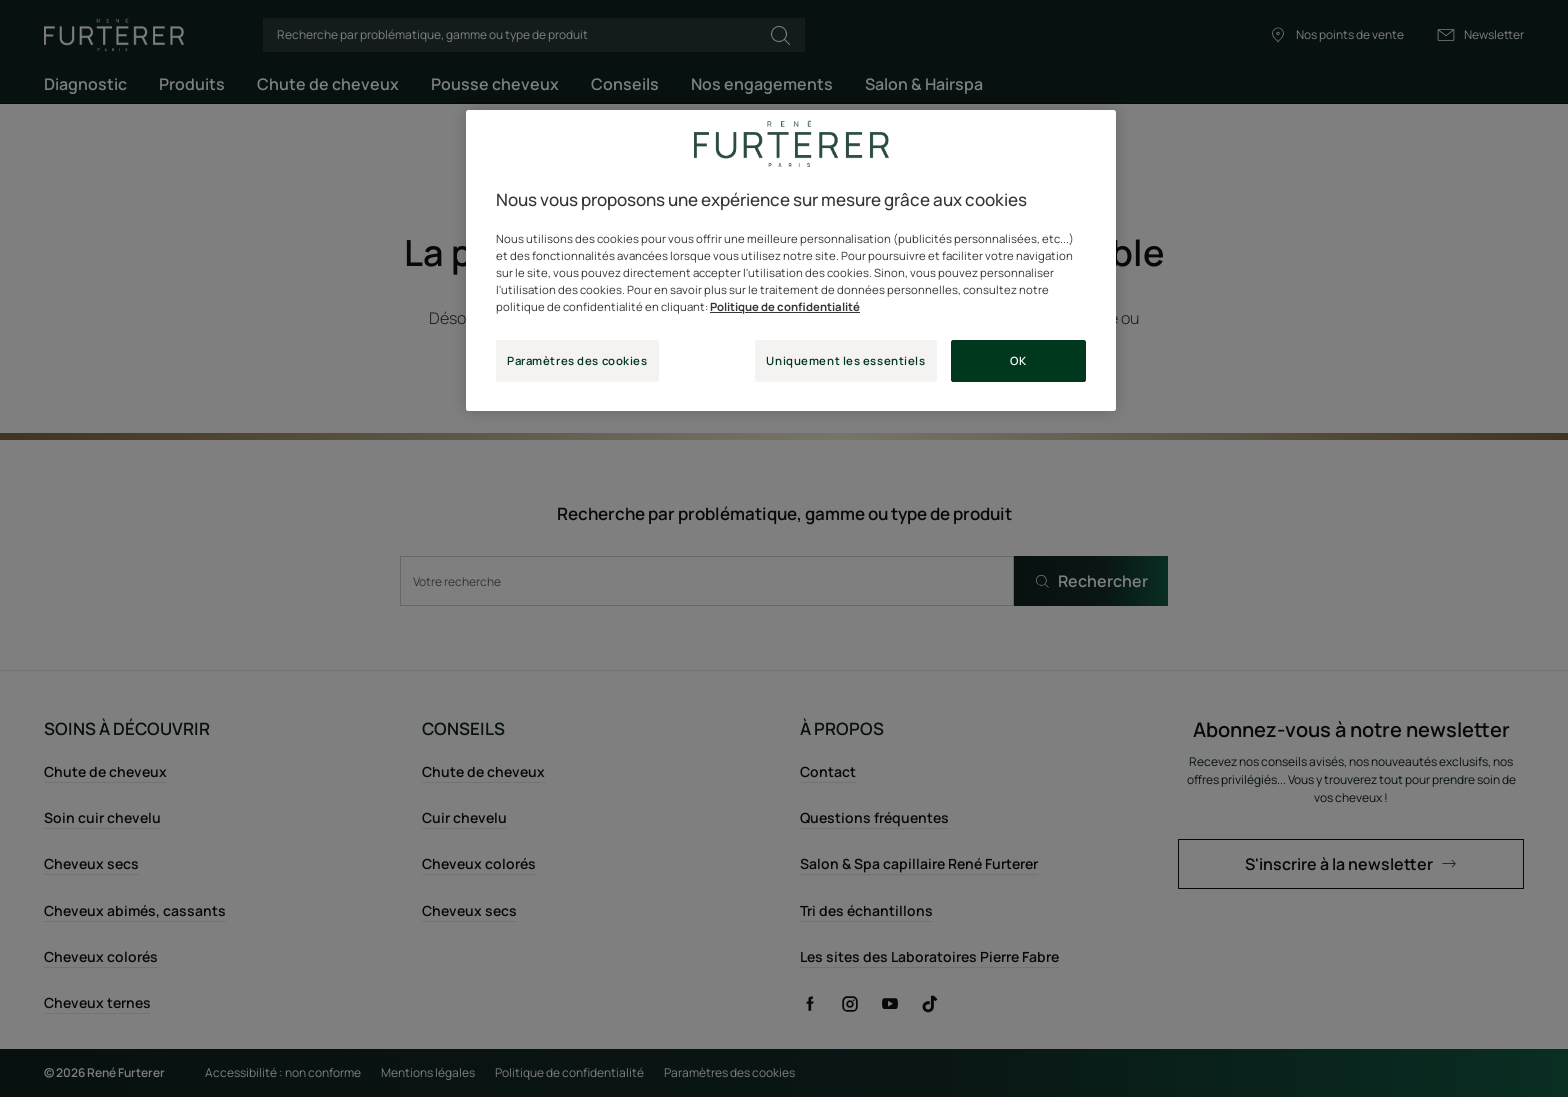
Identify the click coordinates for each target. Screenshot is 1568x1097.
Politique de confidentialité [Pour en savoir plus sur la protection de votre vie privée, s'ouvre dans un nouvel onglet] (785, 306)
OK (1018, 360)
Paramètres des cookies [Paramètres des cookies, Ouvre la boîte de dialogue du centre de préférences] (577, 360)
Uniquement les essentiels (845, 360)
